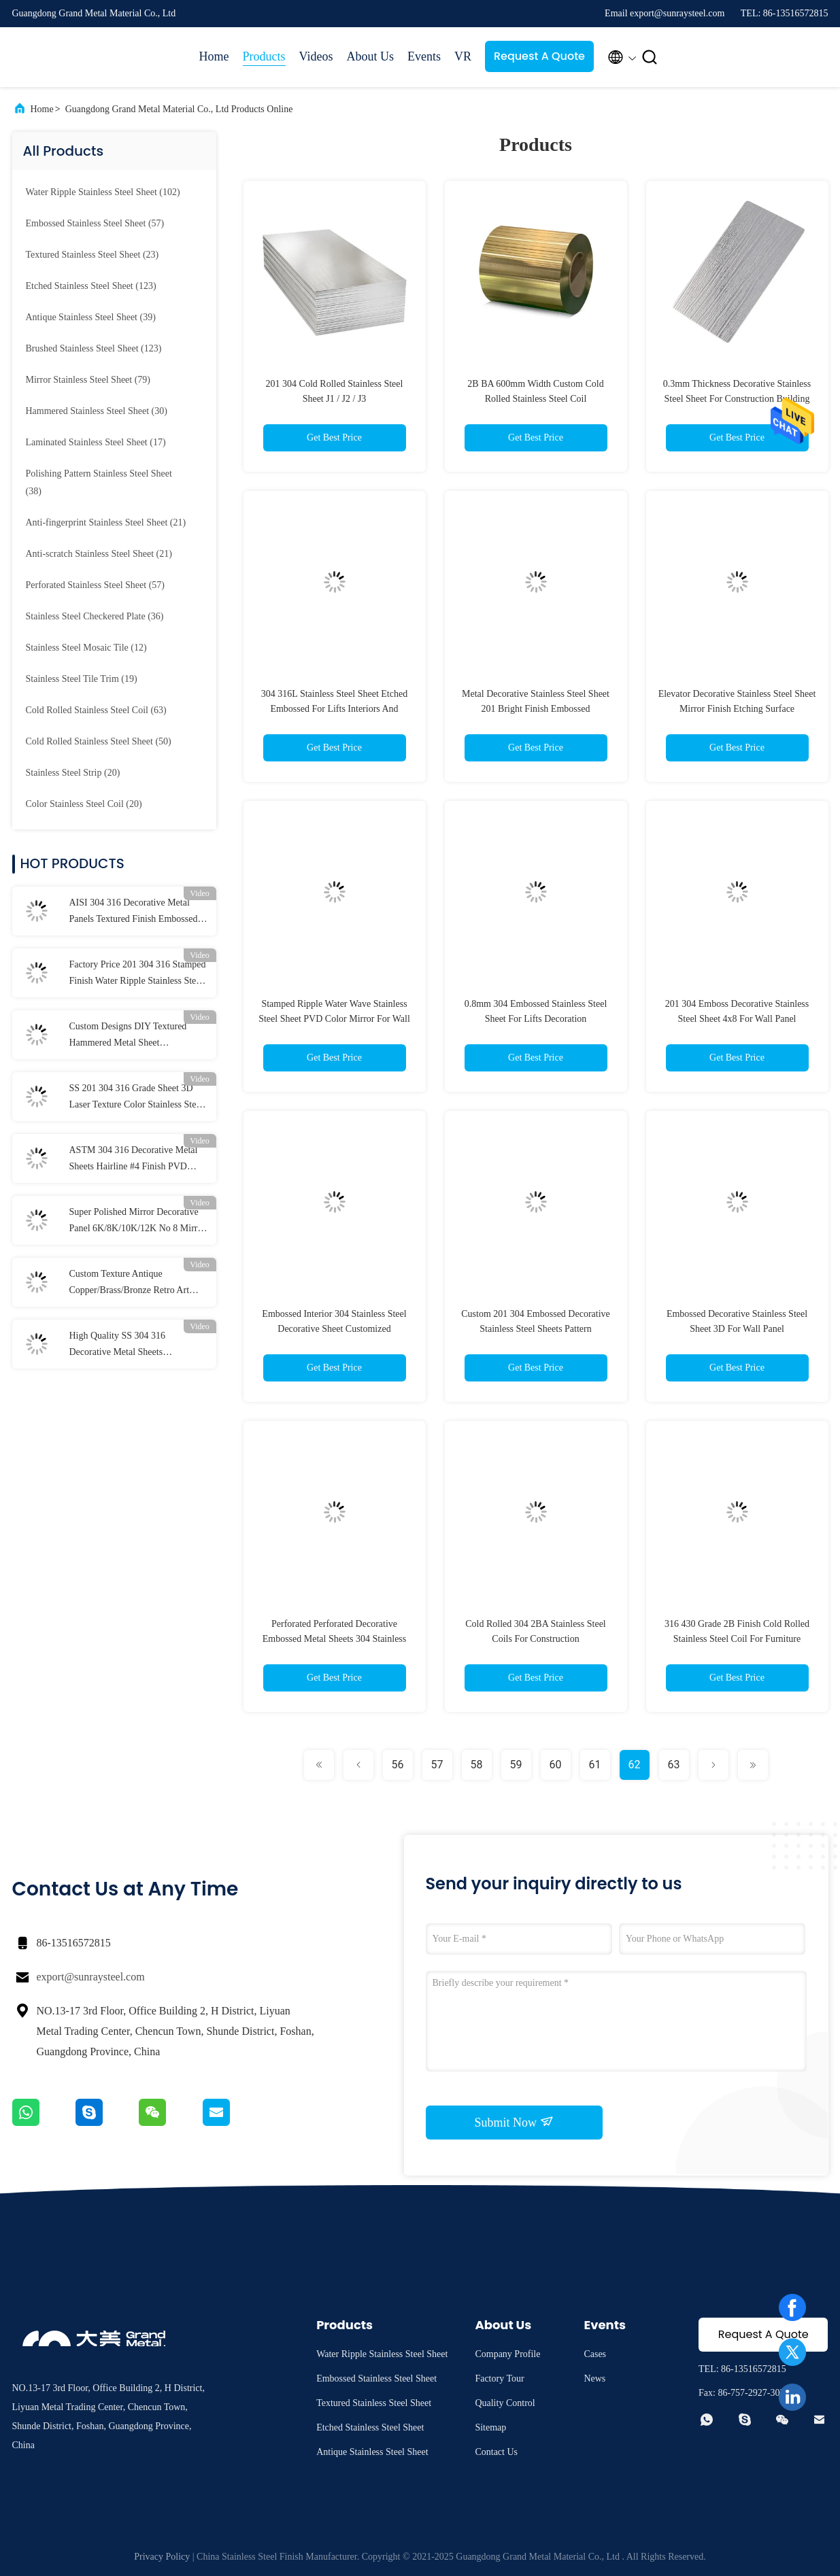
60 (556, 1764)
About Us (370, 56)
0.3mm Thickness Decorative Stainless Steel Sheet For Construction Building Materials (737, 399)
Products (264, 56)
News (594, 2378)
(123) (91, 286)
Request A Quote (539, 56)
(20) (73, 773)
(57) (95, 223)
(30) (96, 411)
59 (516, 1764)
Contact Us (496, 2452)
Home (214, 56)
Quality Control (505, 2403)
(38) (99, 482)
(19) (81, 679)
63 (674, 1764)
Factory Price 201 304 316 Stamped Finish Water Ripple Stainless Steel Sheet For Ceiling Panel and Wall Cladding (137, 974)
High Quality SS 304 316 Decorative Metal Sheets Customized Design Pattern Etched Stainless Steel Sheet (136, 1345)
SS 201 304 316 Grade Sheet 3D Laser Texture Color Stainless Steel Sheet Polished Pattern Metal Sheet (136, 1098)
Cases (595, 2354)
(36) (95, 616)
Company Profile (507, 2354)
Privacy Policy (162, 2557)
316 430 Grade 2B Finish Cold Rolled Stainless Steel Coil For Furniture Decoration (737, 1639)
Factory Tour (499, 2378)
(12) (86, 647)
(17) (96, 442)
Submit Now (513, 2121)
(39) (91, 317)
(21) (106, 522)
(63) (96, 710)
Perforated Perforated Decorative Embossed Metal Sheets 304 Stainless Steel (335, 1639)
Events (424, 56)
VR (462, 56)
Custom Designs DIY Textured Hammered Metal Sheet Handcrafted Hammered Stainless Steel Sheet (133, 1036)
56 (398, 1764)
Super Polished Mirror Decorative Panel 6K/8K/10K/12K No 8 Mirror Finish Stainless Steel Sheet (137, 1222)
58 (477, 1764)
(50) (98, 741)
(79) (88, 380)
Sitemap (490, 2427)
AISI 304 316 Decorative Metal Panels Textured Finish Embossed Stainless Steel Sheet (133, 912)
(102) (103, 192)
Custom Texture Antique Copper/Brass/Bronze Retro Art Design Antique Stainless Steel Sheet (129, 1284)
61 (595, 1764)
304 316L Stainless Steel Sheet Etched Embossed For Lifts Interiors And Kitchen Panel (334, 709)
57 (437, 1764)
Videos (316, 56)
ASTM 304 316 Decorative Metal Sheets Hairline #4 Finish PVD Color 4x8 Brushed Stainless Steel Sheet (134, 1160)
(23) (92, 255)
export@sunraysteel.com (91, 1976)
